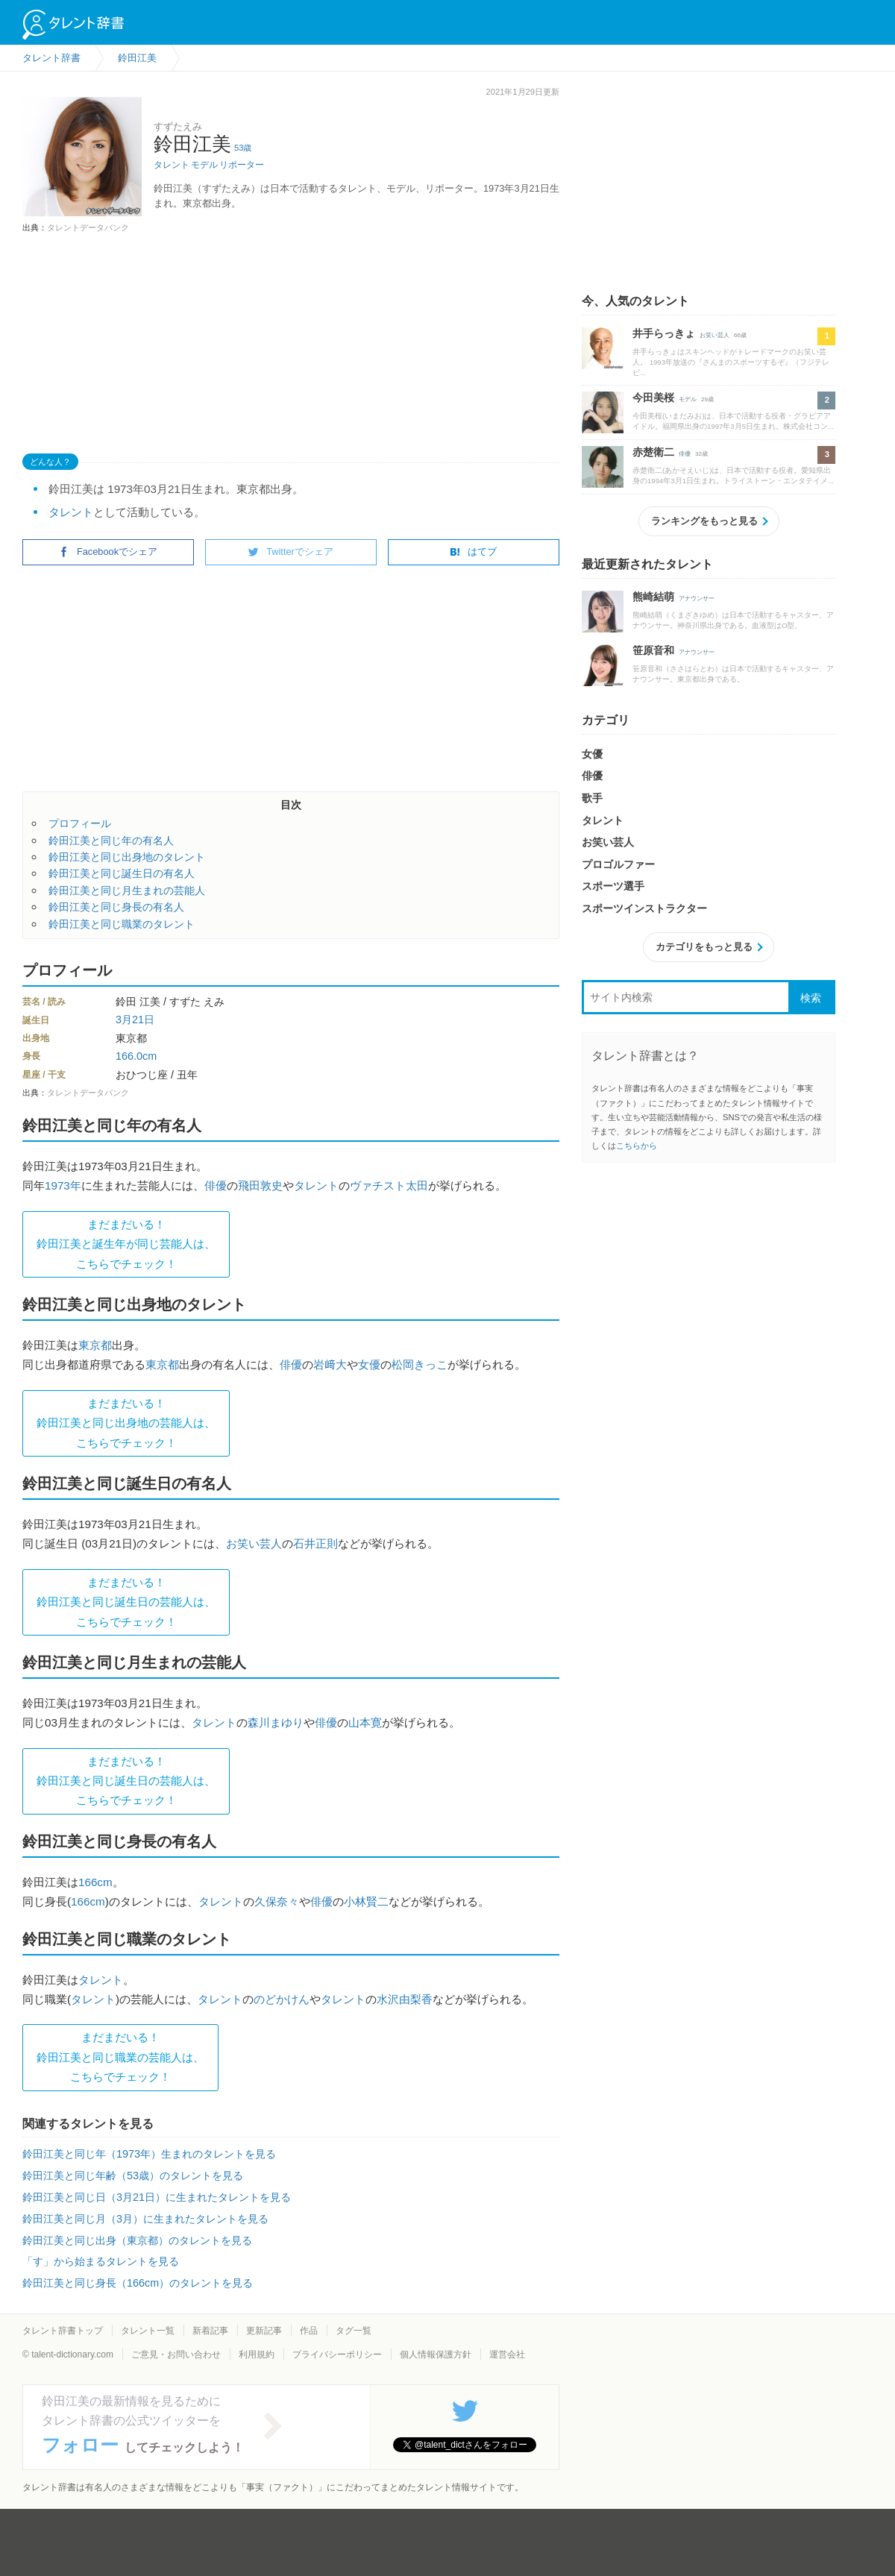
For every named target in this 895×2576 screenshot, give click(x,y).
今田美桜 (653, 397)
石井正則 (315, 1543)
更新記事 (264, 2330)
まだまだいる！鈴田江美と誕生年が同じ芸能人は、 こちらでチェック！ (126, 1244)
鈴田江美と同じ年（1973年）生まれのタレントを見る (149, 2154)
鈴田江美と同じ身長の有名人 (116, 907)
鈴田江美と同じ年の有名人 (111, 840)
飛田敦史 (260, 1185)
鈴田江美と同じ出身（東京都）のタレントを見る (137, 2240)
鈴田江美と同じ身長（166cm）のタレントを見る (137, 2283)
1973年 (63, 1185)
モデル (204, 165)
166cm (95, 1882)
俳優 (215, 1185)
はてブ (473, 551)
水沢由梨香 (405, 1999)
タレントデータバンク (88, 227)
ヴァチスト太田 (389, 1185)
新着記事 (210, 2330)
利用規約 (256, 2354)
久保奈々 (276, 1901)
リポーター (241, 165)
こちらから (636, 1145)
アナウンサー (697, 598)
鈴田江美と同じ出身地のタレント (126, 857)
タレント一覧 (148, 2330)
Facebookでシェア (108, 551)
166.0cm (136, 1056)
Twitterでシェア (290, 551)
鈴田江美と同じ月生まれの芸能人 (126, 890)
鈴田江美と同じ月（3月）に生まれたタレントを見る (145, 2219)
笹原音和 (653, 650)
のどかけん (282, 1999)
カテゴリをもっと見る (704, 946)
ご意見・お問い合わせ (176, 2354)
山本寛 (365, 1722)
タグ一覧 (353, 2330)
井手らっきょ (663, 333)
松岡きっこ (420, 1364)
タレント (171, 165)
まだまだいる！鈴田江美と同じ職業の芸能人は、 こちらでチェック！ (120, 2057)
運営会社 (507, 2354)
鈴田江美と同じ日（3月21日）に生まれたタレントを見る (156, 2197)
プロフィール (79, 823)
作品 (309, 2330)
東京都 (95, 1345)
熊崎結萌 (653, 597)
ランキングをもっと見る (704, 521)
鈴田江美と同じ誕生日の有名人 (121, 873)
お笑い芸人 (254, 1543)
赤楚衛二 (653, 452)
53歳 (242, 147)
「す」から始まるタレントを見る (100, 2261)
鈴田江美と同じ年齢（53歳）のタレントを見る (132, 2175)
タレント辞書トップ (62, 2330)
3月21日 (135, 1019)
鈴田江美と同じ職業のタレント (121, 924)
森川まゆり (276, 1722)
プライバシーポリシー (337, 2354)
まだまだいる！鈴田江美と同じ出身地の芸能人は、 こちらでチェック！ (126, 1423)
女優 (369, 1364)
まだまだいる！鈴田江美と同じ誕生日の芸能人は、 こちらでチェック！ (126, 1602)
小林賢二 (366, 1901)
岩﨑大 (330, 1364)
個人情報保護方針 (435, 2354)
